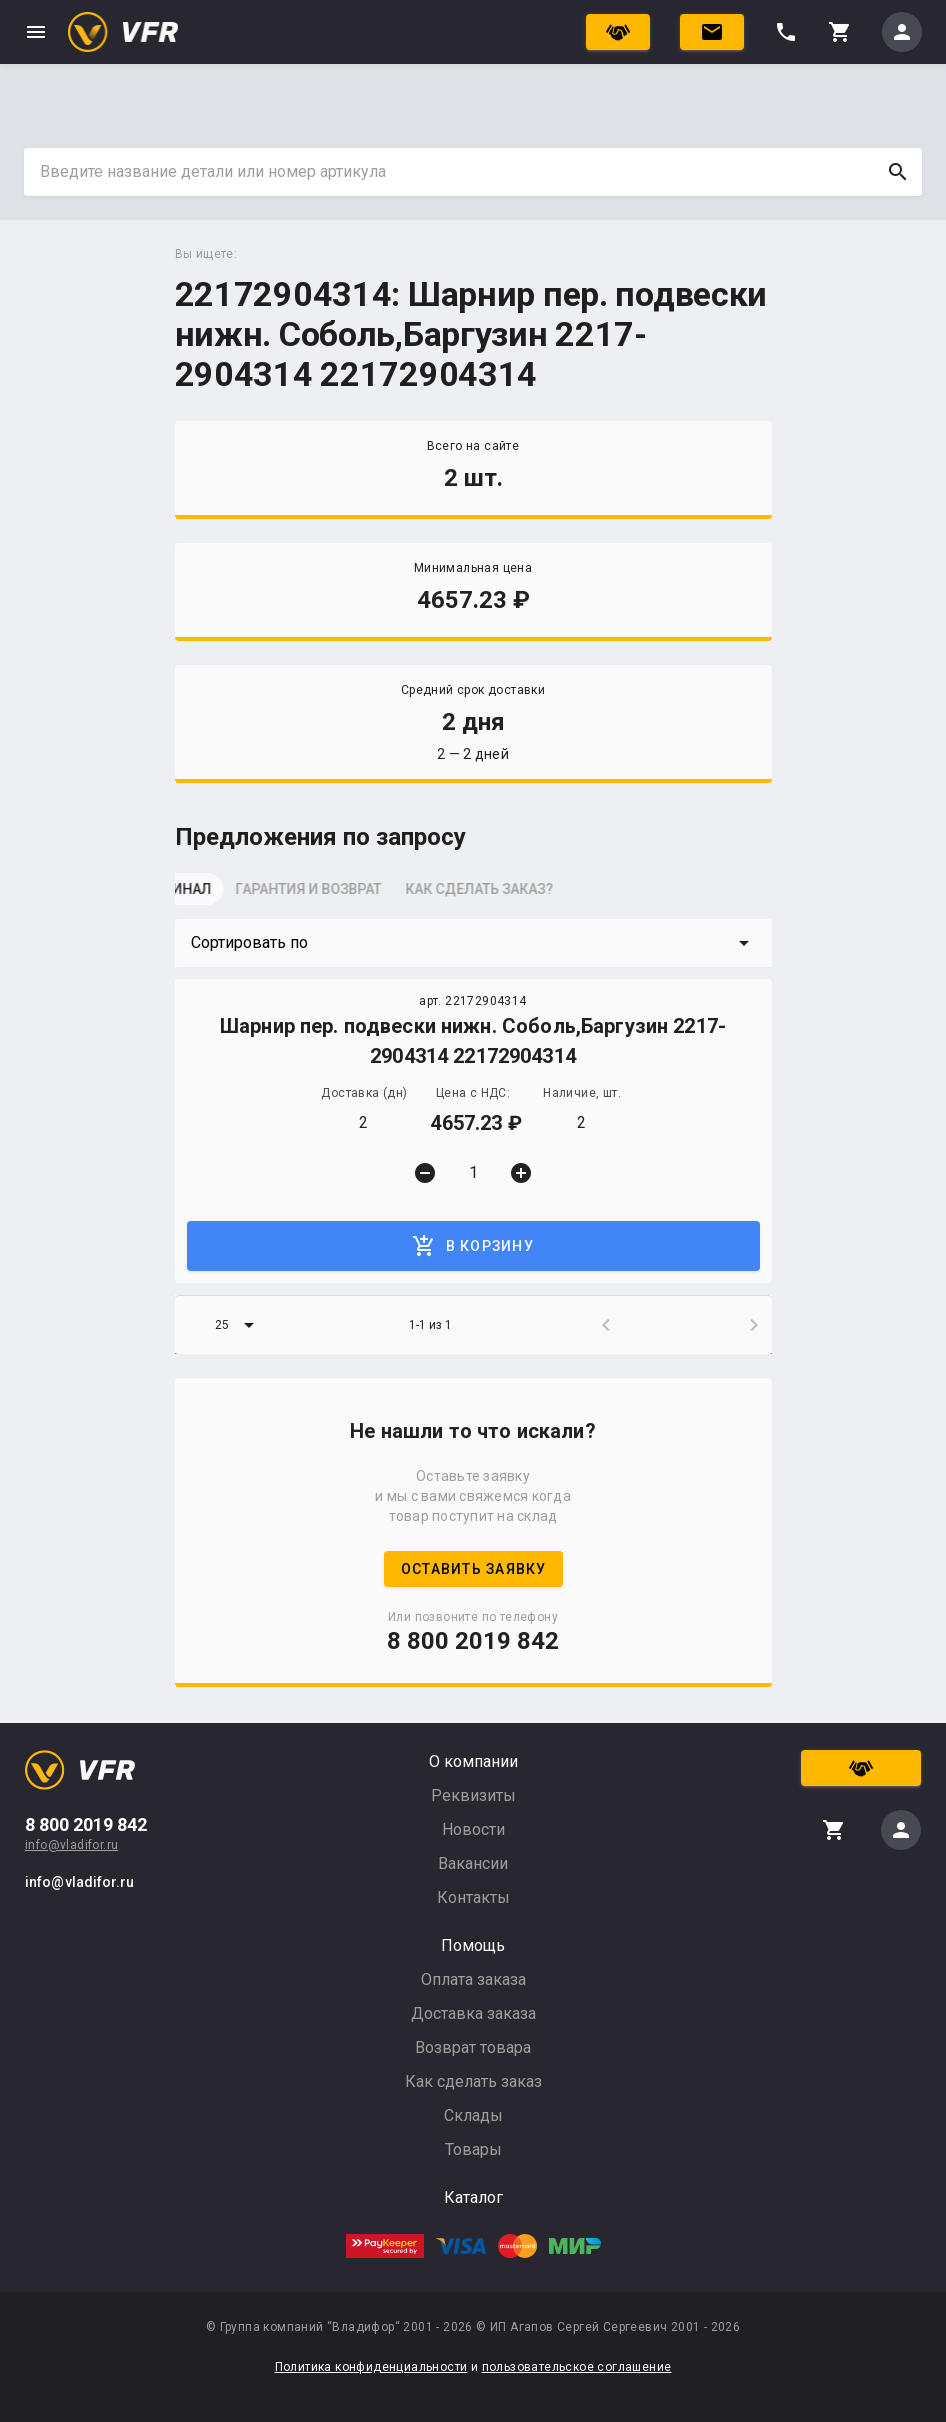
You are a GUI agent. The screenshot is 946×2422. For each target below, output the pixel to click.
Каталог (473, 2197)
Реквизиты (473, 1795)
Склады (473, 2115)
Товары (473, 2149)
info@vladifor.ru (71, 1845)
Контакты (473, 1897)
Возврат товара (473, 2047)
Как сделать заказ (473, 2081)
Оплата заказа (473, 1979)
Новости (473, 1829)
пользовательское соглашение (577, 2367)
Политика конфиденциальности (371, 2367)
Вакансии (473, 1863)
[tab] (225, 895)
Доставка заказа (473, 2013)
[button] (473, 943)
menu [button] (36, 32)
